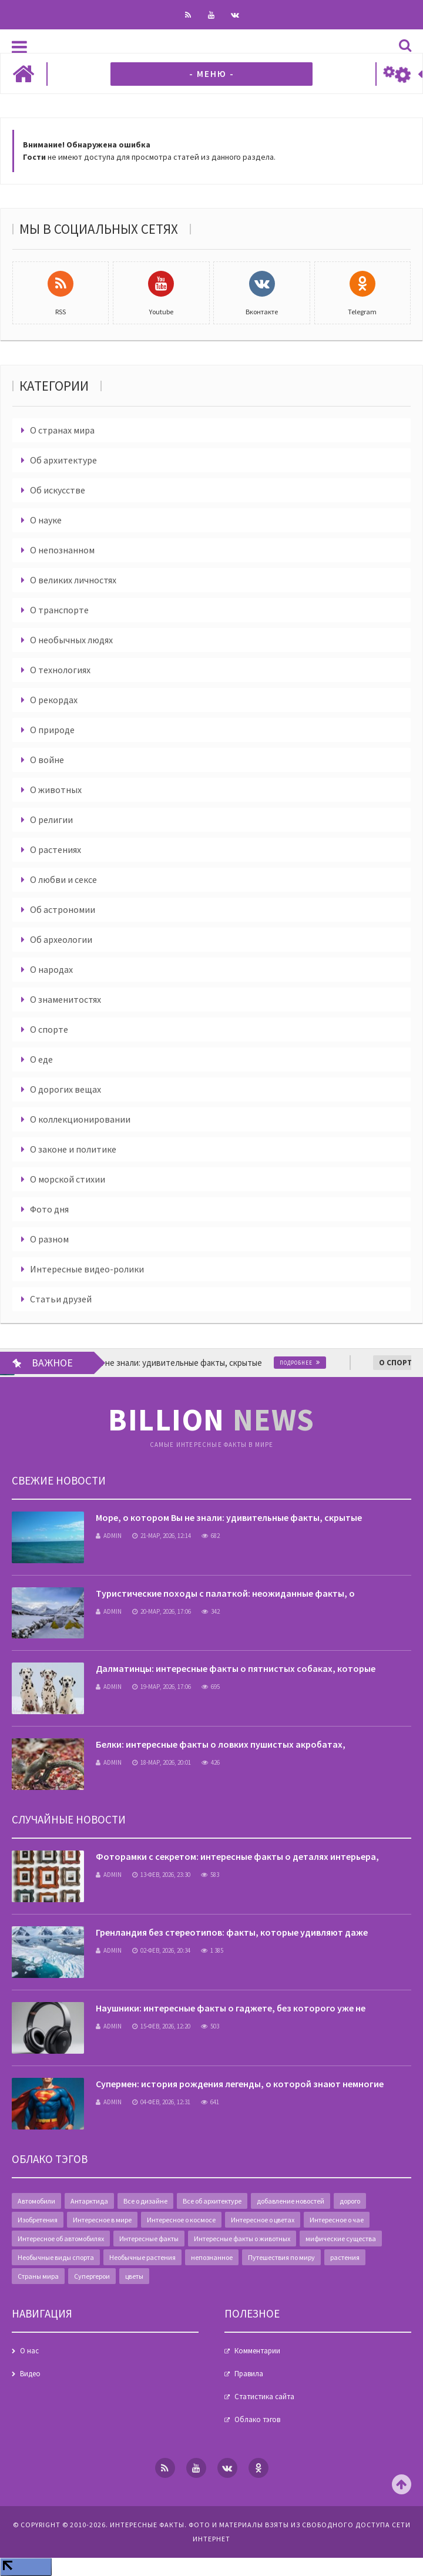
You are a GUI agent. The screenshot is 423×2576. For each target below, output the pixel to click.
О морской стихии (67, 1179)
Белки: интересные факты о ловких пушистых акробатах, (220, 1744)
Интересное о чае (337, 2219)
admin (109, 1536)
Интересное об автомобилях (61, 2238)
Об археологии (61, 939)
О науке (46, 520)
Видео (30, 2374)
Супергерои (92, 2276)
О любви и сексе (63, 879)
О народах (51, 969)
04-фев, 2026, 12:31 (161, 2102)
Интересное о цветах (262, 2219)
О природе (52, 729)
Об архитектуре (63, 460)
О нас (29, 2351)
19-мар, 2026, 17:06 (161, 1686)
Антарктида (89, 2201)
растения (345, 2257)
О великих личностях (73, 580)
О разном (49, 1239)
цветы (134, 2276)
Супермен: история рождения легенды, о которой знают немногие (240, 2084)
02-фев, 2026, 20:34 (161, 1950)
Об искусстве (57, 490)
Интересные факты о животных (242, 2238)
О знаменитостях (65, 999)
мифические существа (341, 2238)
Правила (248, 2374)
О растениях (55, 849)
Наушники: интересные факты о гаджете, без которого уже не (230, 2008)
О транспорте (59, 610)
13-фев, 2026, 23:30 (161, 1874)
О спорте (49, 1029)
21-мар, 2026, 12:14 (161, 1536)
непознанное (212, 2257)
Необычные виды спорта (56, 2257)
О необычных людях (71, 640)
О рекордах (54, 700)
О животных (56, 789)
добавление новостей (290, 2201)
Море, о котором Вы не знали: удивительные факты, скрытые (229, 1517)
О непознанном (62, 550)
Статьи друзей (61, 1299)
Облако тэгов (257, 2419)
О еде (41, 1059)
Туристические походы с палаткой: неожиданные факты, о (225, 1593)
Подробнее (313, 1362)
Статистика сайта (264, 2397)
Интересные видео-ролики (87, 1269)
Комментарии (257, 2351)
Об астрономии (62, 909)
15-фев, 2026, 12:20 (161, 2026)
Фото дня (49, 1209)
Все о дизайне (145, 2201)
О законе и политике (73, 1149)
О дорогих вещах (65, 1089)
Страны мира (38, 2276)
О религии (51, 819)
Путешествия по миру (281, 2257)
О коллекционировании (80, 1119)
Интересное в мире (102, 2219)
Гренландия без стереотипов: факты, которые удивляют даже (232, 1932)
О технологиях (60, 670)
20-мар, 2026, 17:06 (161, 1611)
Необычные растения (142, 2257)
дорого (350, 2201)
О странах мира (62, 430)
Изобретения (38, 2219)
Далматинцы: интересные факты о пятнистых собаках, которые (235, 1668)
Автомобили (36, 2201)
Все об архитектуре (212, 2201)
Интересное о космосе (181, 2219)
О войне (47, 759)
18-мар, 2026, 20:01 (161, 1762)
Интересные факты (149, 2238)
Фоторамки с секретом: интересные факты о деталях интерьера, (237, 1856)
